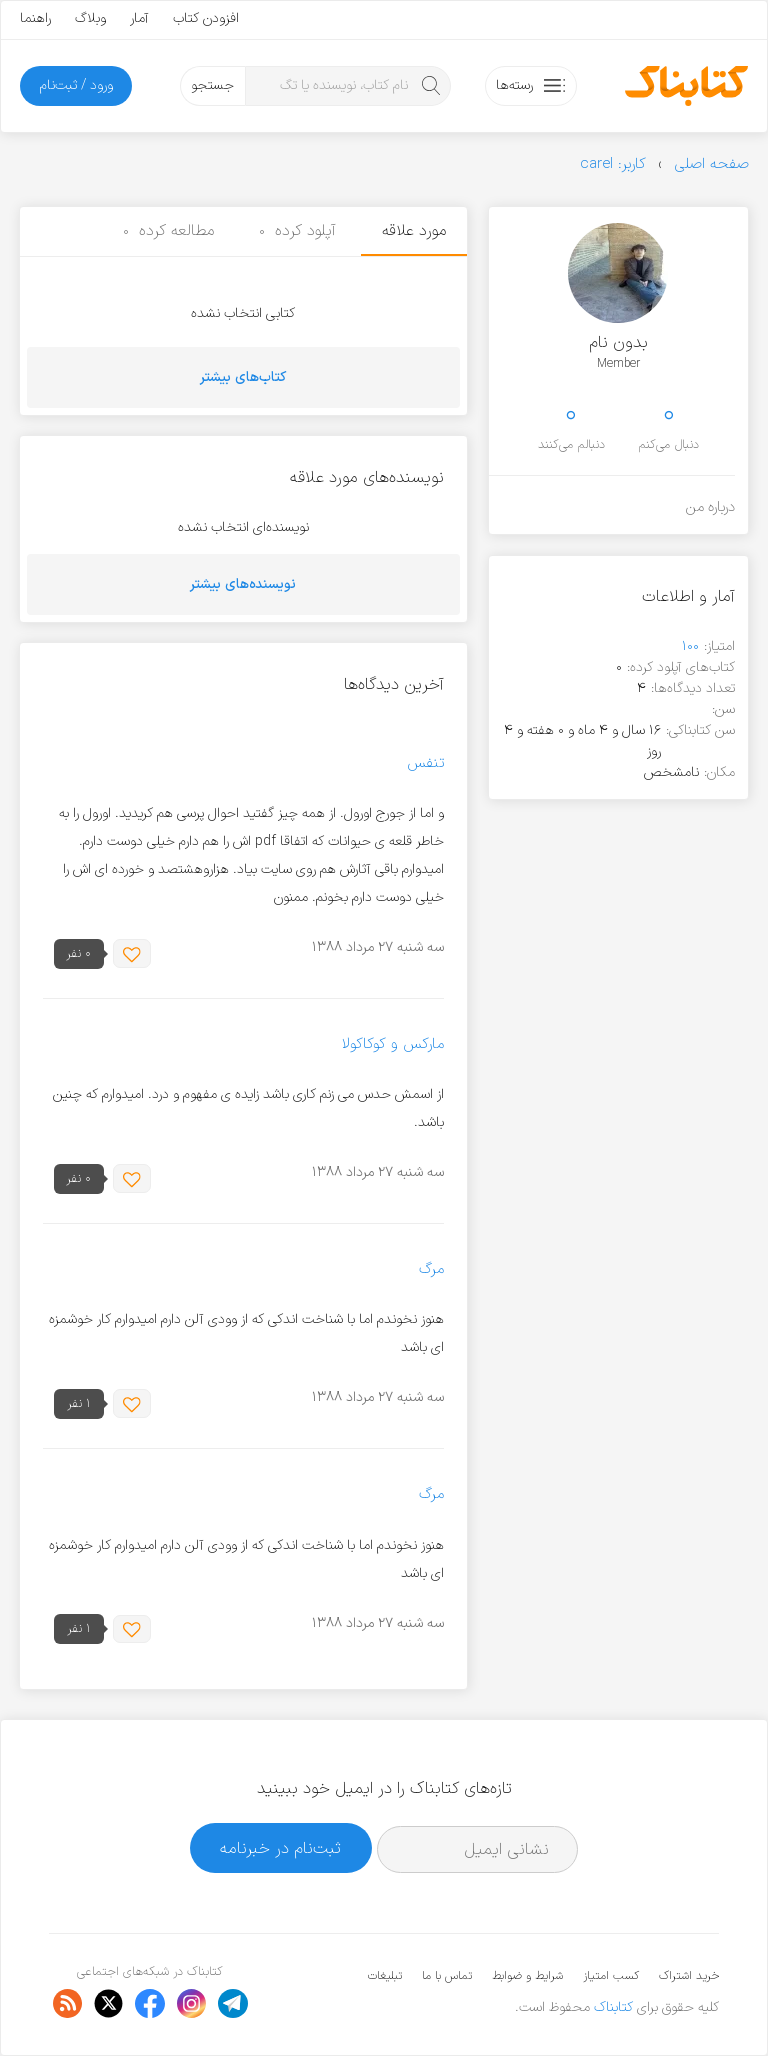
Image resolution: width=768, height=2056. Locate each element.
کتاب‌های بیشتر (243, 377)
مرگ (431, 1269)
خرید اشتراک (689, 1976)
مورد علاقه (414, 231)
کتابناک (613, 2007)
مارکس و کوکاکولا (393, 1044)
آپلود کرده (297, 231)
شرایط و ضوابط (527, 1976)
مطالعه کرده (168, 231)
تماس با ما (447, 1976)
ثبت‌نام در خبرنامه (280, 1848)
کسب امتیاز (611, 1976)
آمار (139, 18)
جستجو (212, 85)
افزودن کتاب (206, 18)
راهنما (35, 18)
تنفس (425, 763)
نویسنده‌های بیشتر (243, 584)
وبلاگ (90, 18)
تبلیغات (385, 1976)
